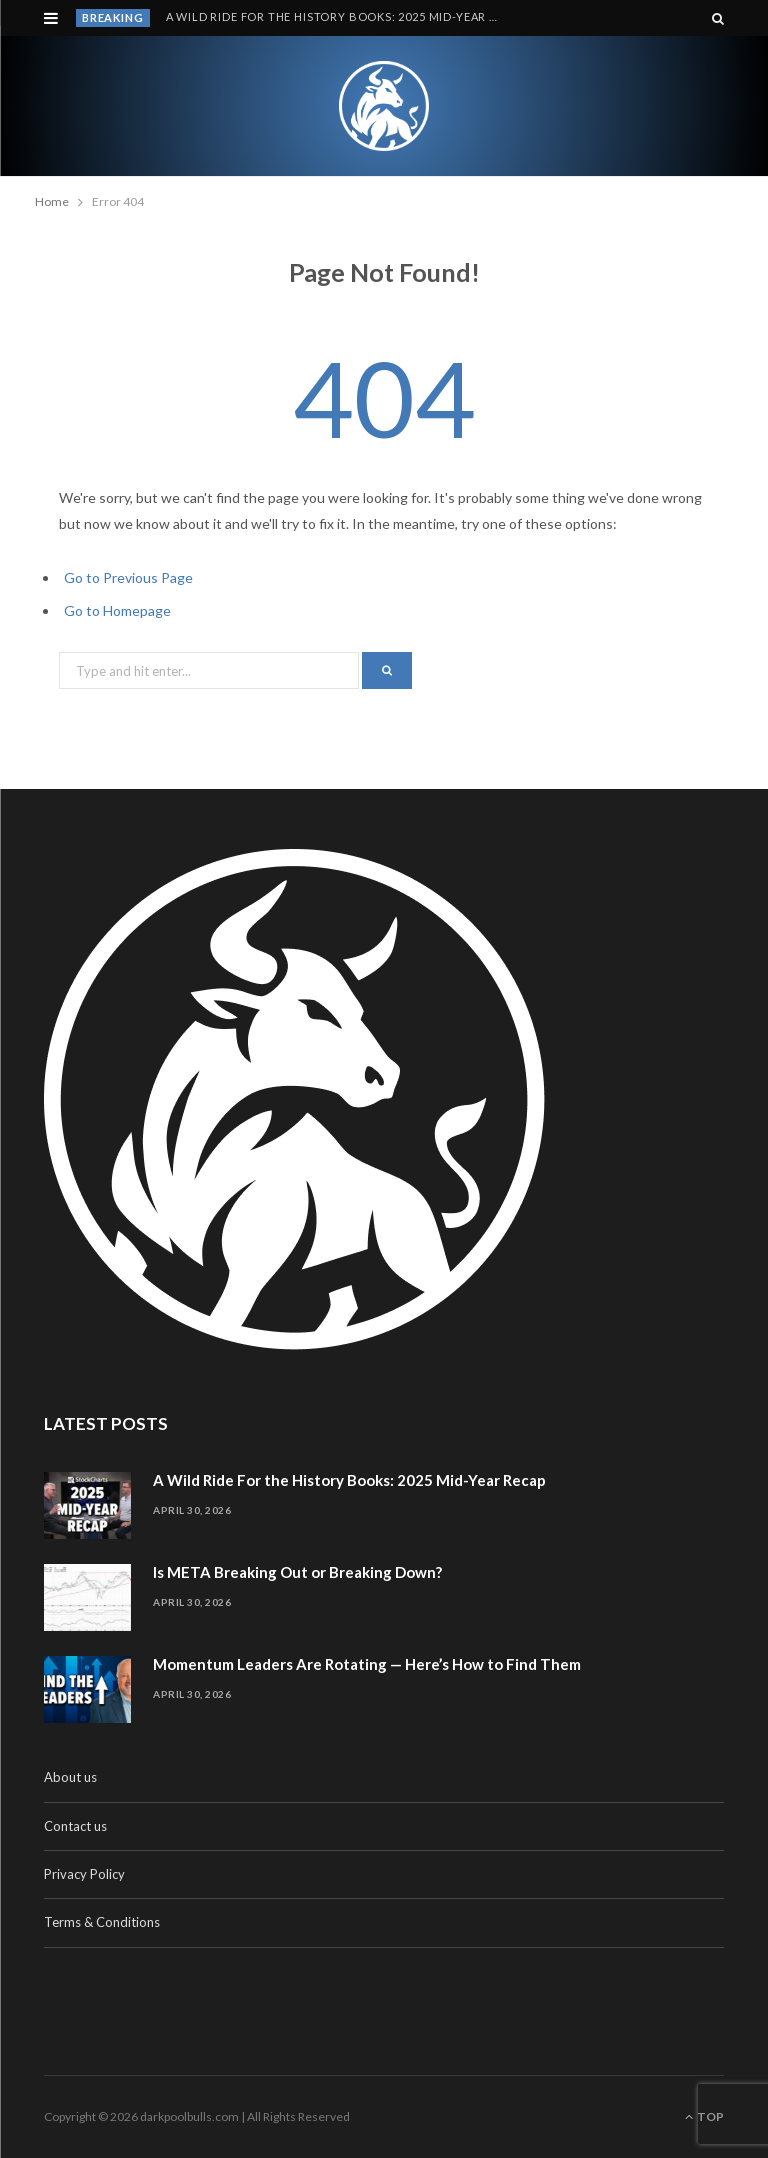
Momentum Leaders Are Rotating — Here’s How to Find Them (367, 1664)
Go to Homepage (117, 610)
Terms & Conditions (102, 1922)
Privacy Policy (84, 1874)
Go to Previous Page (128, 577)
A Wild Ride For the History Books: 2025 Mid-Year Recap (338, 16)
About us (70, 1777)
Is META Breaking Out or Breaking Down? (297, 1572)
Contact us (75, 1826)
